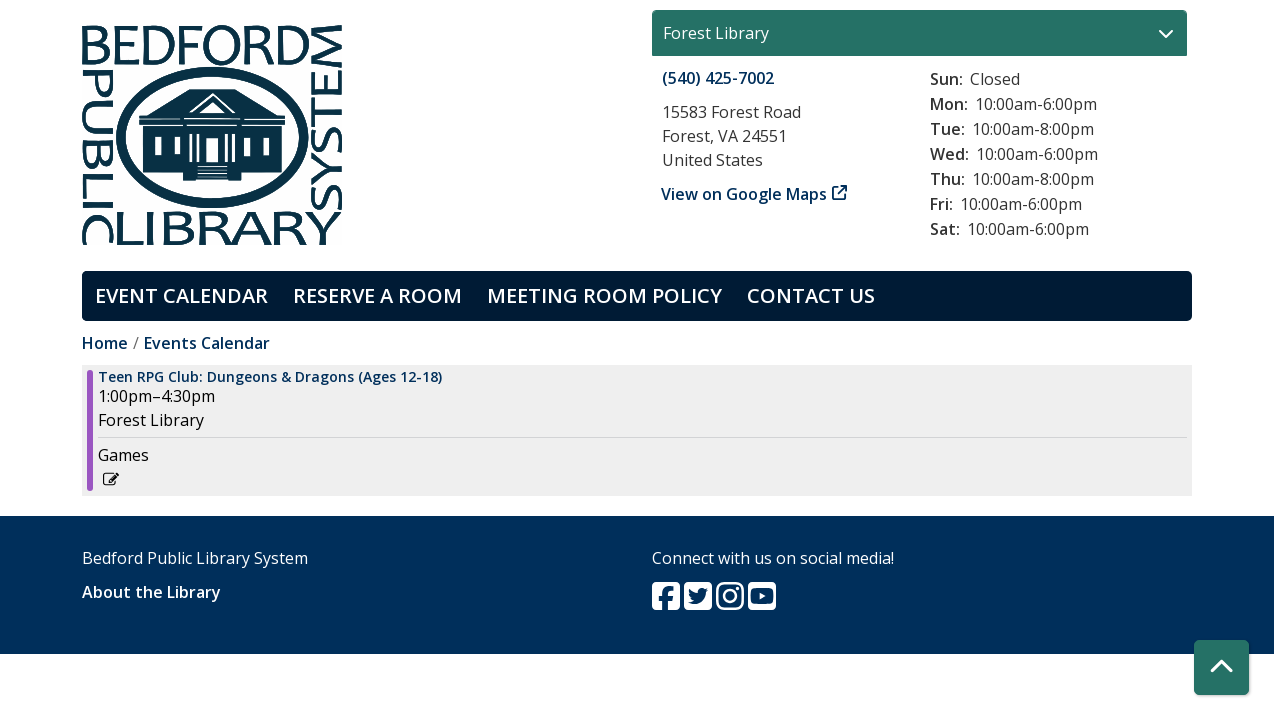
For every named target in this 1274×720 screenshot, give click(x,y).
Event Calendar (181, 295)
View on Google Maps (744, 194)
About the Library (151, 592)
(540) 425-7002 (718, 78)
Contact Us (811, 295)
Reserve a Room (377, 295)
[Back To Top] (1221, 667)
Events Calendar (207, 343)
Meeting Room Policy (604, 295)
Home (105, 343)
